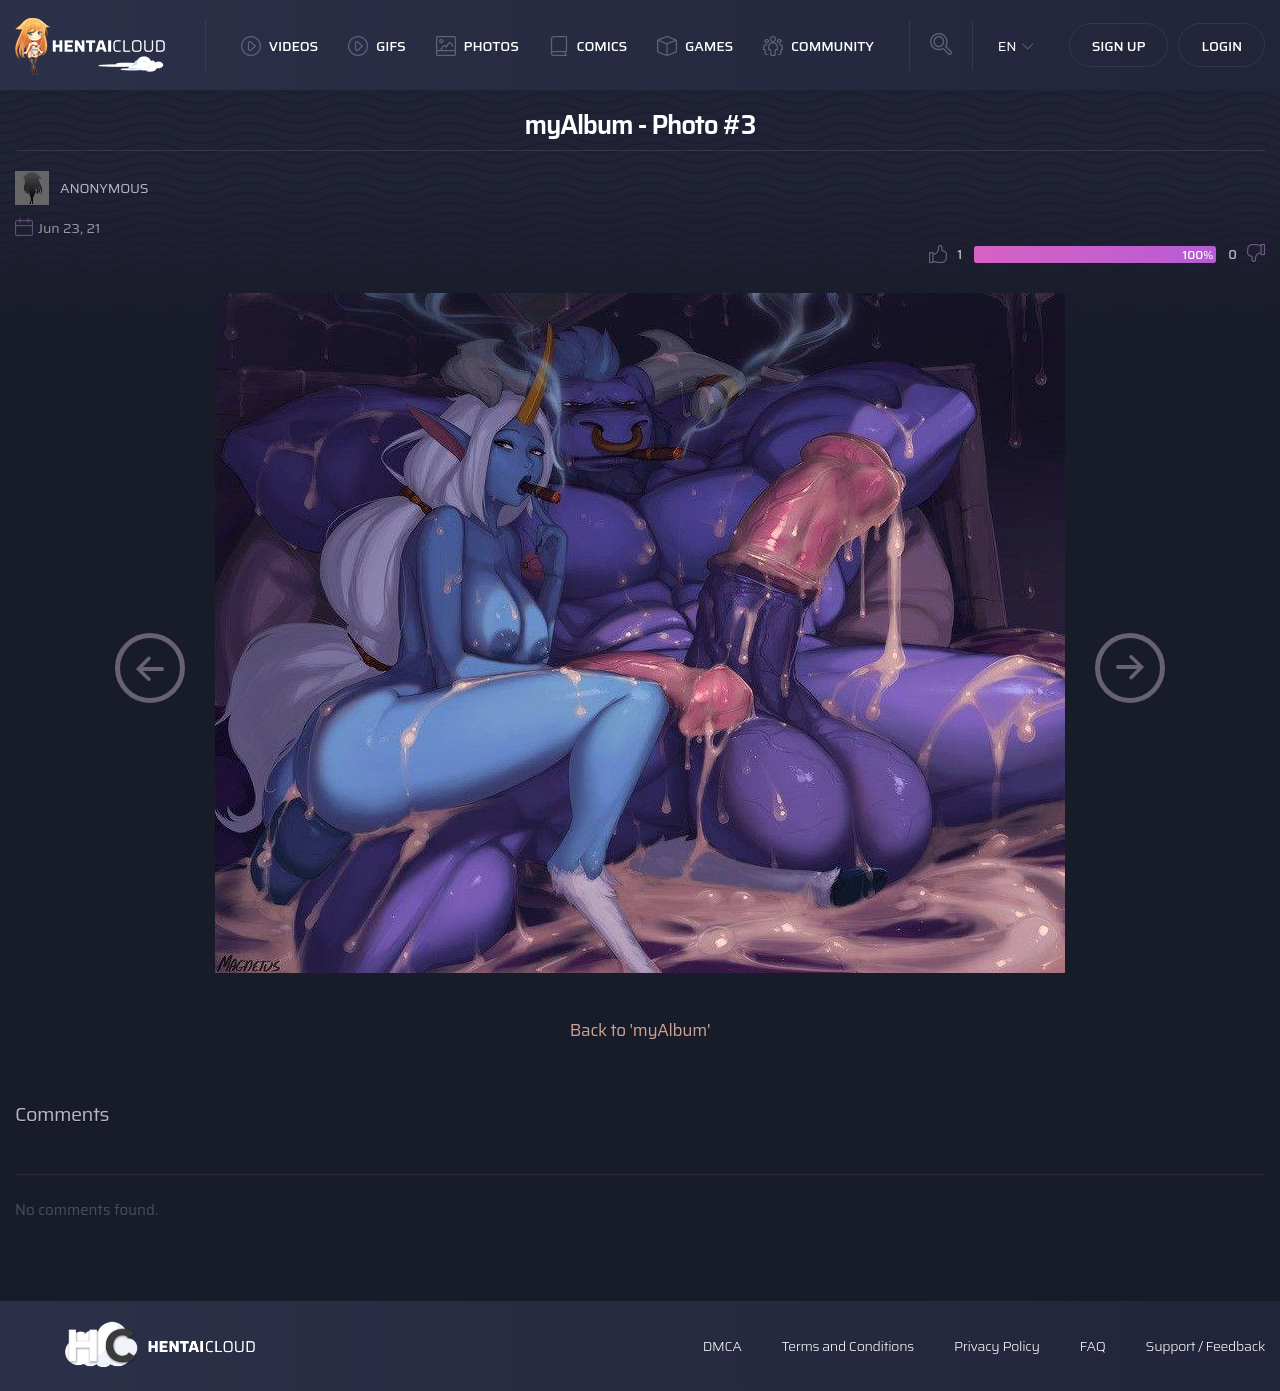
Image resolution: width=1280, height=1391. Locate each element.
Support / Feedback (1205, 1346)
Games (695, 46)
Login (1221, 46)
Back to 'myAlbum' (640, 1030)
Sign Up (1119, 46)
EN (1007, 46)
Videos (279, 46)
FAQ (1093, 1346)
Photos (477, 46)
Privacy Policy (997, 1346)
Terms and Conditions (847, 1346)
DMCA (722, 1346)
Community (818, 46)
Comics (588, 46)
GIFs (377, 46)
